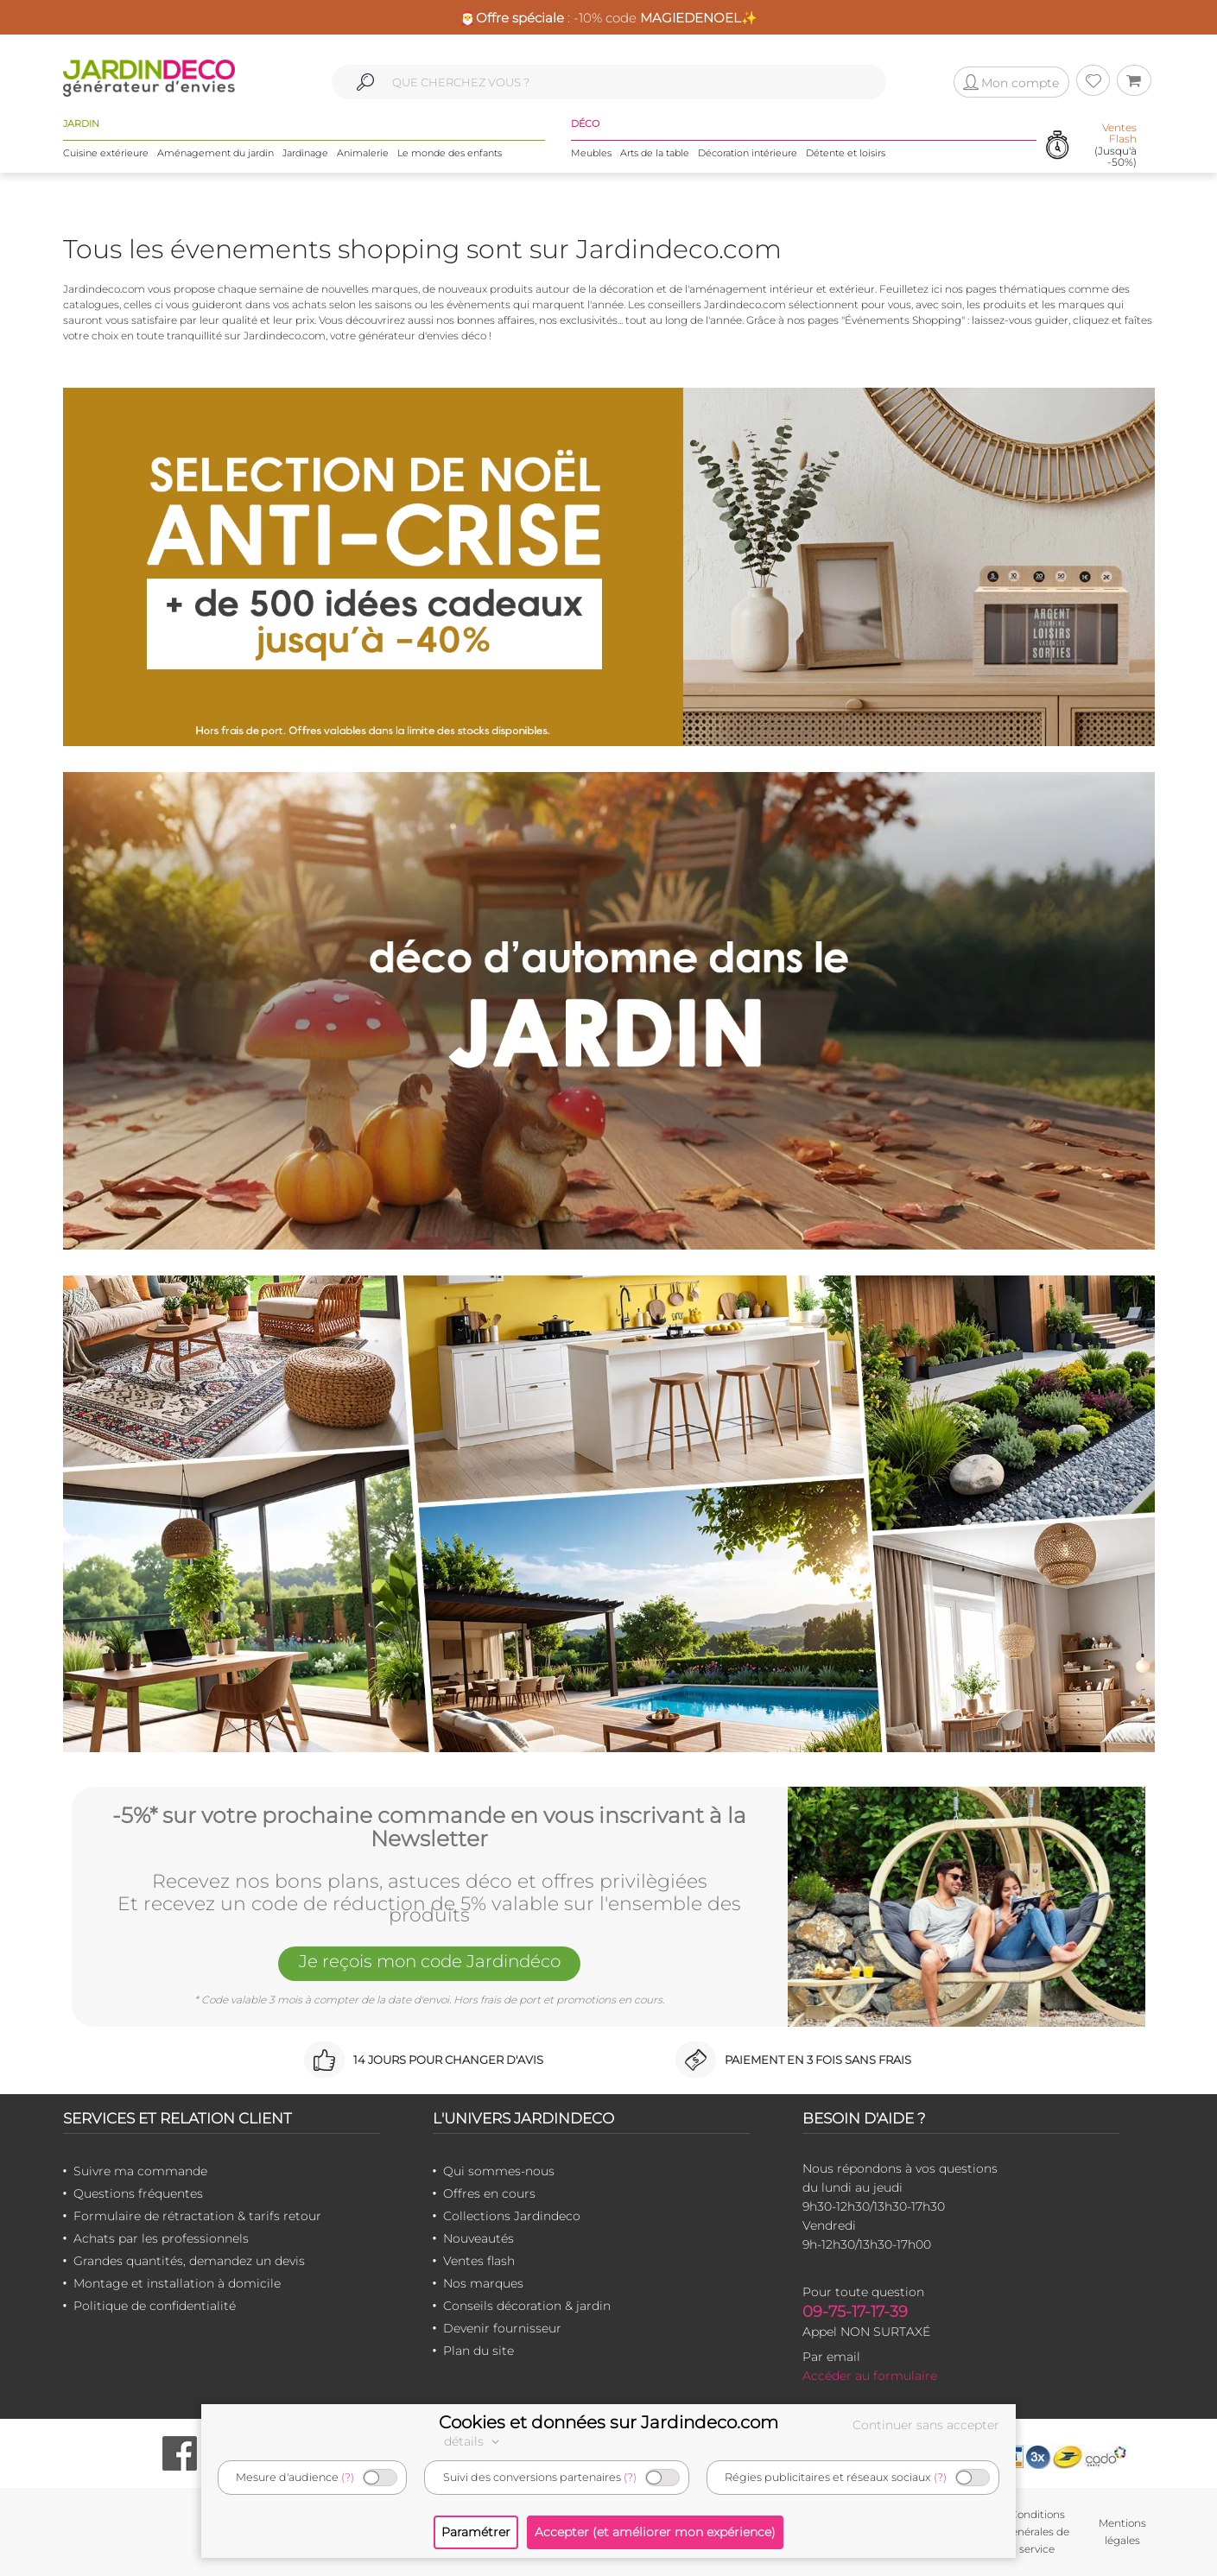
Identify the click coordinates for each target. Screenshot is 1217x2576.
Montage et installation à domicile (177, 2283)
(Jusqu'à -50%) (1115, 145)
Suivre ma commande (140, 2171)
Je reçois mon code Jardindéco (429, 1962)
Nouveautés (478, 2238)
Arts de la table (654, 153)
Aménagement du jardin (215, 153)
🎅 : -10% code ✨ (608, 17)
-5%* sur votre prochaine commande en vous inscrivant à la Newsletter (429, 1827)
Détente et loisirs (845, 153)
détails (474, 2441)
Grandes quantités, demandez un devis (189, 2261)
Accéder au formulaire (869, 2375)
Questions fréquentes (138, 2193)
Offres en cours (489, 2193)
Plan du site (478, 2350)
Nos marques (483, 2283)
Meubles (591, 153)
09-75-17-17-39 (855, 2311)
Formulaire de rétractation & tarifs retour (197, 2216)
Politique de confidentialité (154, 2305)
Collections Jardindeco (511, 2216)
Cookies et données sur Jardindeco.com (608, 2422)
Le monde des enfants (449, 153)
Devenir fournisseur (502, 2328)
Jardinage (305, 153)
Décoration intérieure (747, 153)
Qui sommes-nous (499, 2171)
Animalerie (363, 153)
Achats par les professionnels (161, 2238)
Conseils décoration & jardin (527, 2305)
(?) (347, 2477)
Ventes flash (479, 2261)
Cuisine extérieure (106, 153)
